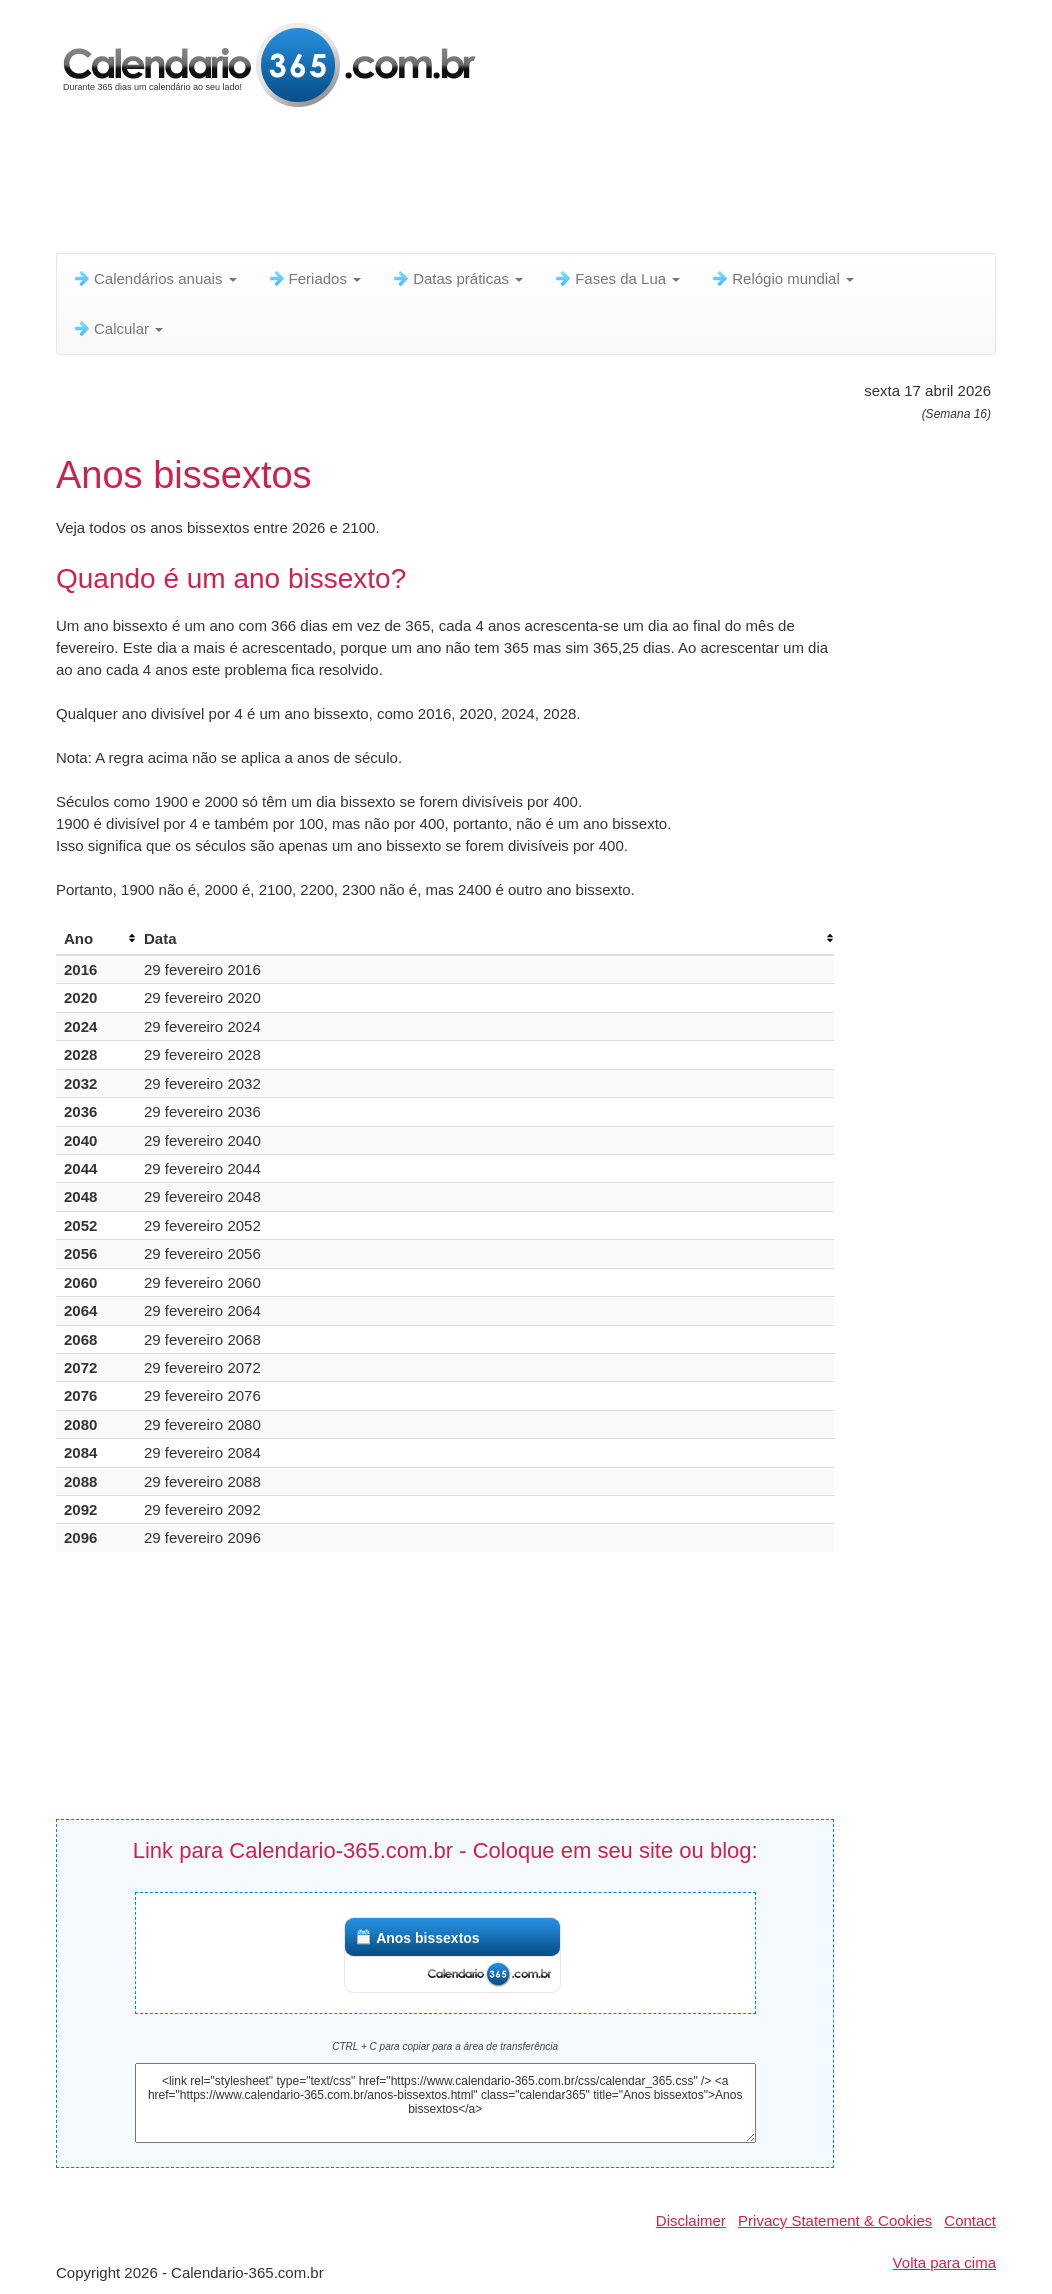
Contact (970, 2220)
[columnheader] (96, 939)
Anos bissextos (427, 1938)
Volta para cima (944, 2262)
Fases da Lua (616, 278)
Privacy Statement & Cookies (835, 2220)
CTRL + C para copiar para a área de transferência (445, 2046)
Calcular (117, 328)
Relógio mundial (782, 278)
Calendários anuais (154, 278)
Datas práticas (457, 278)
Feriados (314, 278)
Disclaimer (691, 2220)
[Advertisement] (541, 185)
